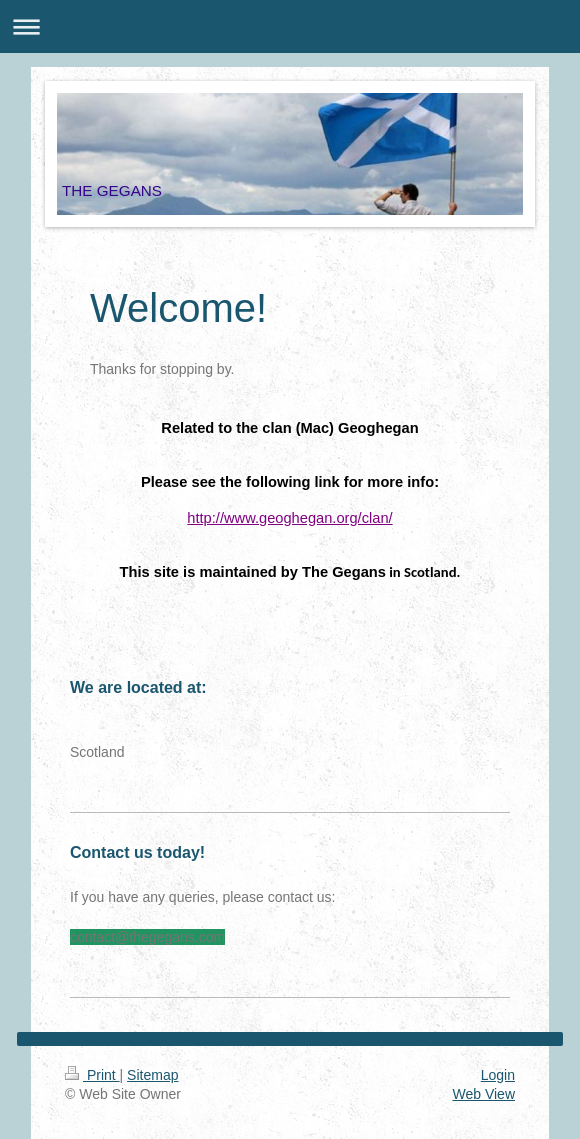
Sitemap (152, 1075)
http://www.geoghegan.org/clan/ (289, 518)
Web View (483, 1094)
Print (92, 1075)
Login (498, 1075)
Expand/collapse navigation (290, 26)
